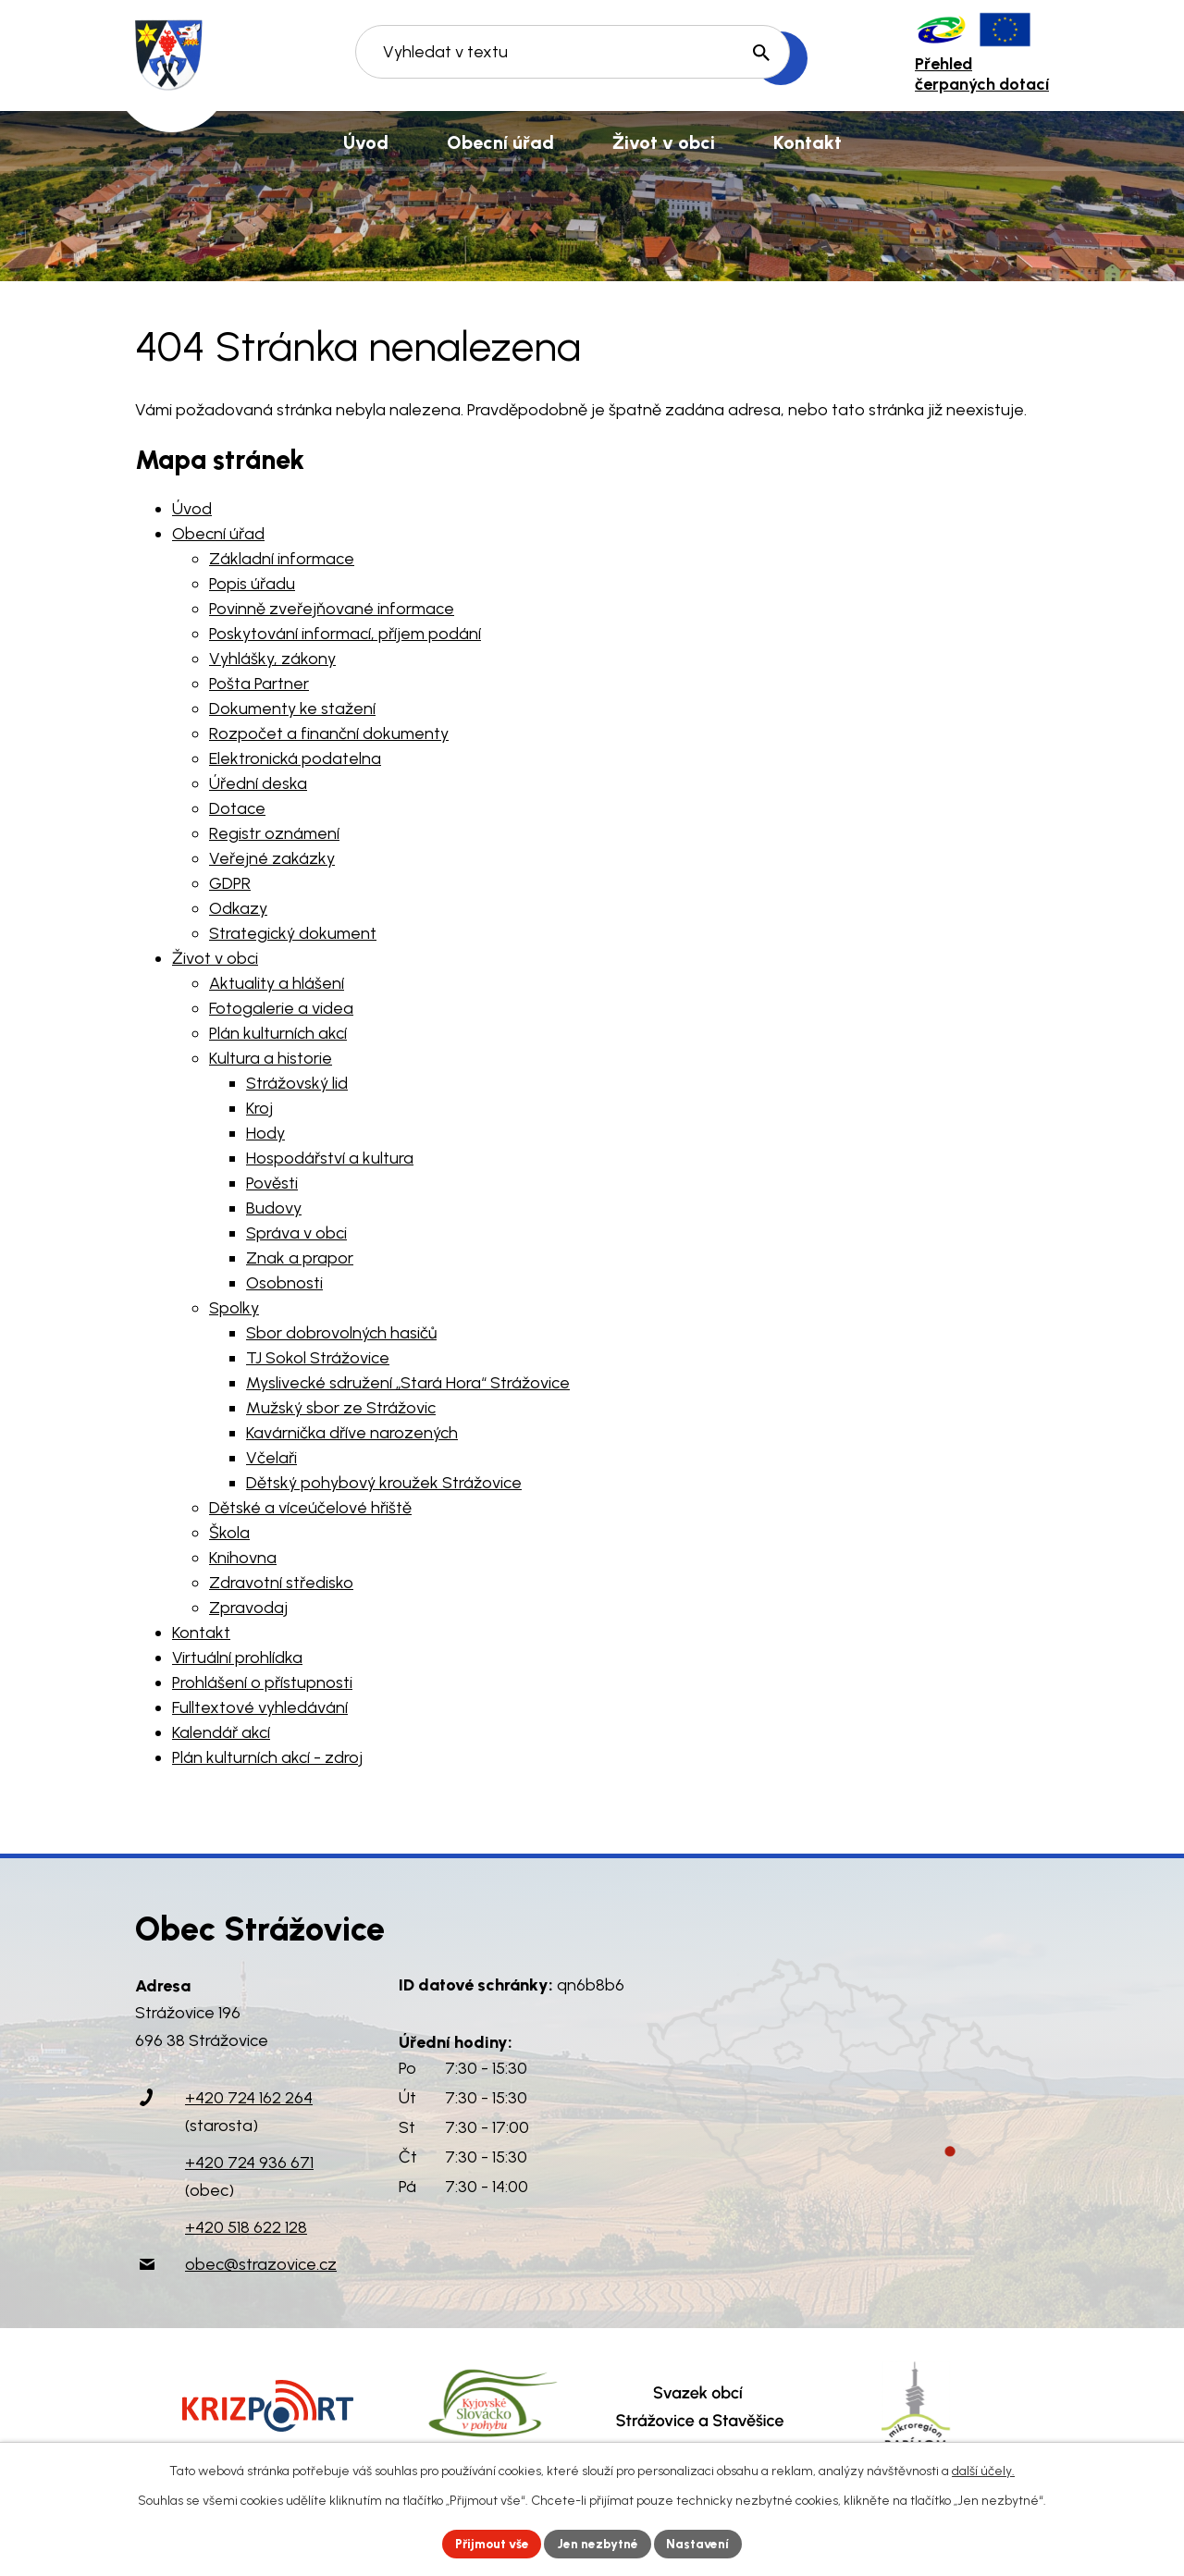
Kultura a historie (270, 1058)
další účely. (983, 2470)
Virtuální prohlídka (237, 1657)
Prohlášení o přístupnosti (262, 1682)
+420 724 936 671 (249, 2162)
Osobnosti (284, 1283)
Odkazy (238, 908)
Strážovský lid (297, 1083)
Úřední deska (258, 783)
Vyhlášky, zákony (272, 658)
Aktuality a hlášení (276, 983)
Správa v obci (296, 1233)
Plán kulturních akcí (278, 1033)
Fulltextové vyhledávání (260, 1707)
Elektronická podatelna (295, 758)
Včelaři (271, 1458)
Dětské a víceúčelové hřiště (310, 1508)
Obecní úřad (218, 534)
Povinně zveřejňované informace (331, 608)
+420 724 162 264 (249, 2098)
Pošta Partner (259, 683)
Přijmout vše (489, 2543)
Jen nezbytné (600, 2543)
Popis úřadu (252, 583)
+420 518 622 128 (246, 2227)
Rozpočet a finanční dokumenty (329, 733)
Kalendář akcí (221, 1732)
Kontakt (201, 1632)
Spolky (234, 1308)
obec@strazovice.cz (261, 2264)
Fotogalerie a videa (281, 1008)
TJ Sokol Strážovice (317, 1358)
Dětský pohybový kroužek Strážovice (384, 1483)
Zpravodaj (248, 1607)
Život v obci (215, 958)
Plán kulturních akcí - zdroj (267, 1757)
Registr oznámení (274, 833)
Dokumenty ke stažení (292, 708)
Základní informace (281, 558)
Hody (265, 1133)
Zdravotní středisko (281, 1582)
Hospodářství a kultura (329, 1158)
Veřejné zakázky (272, 858)
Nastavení (702, 2543)
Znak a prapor (299, 1258)
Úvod (192, 509)
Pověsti (272, 1183)
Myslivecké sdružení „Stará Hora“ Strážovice (408, 1383)
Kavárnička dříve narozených (352, 1433)
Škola (229, 1532)
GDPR (230, 883)
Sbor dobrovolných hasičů (341, 1333)
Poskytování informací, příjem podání (345, 633)
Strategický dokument (292, 933)
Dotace (237, 808)
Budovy (274, 1208)
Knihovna (243, 1557)
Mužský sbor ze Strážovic (341, 1408)
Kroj (259, 1108)
